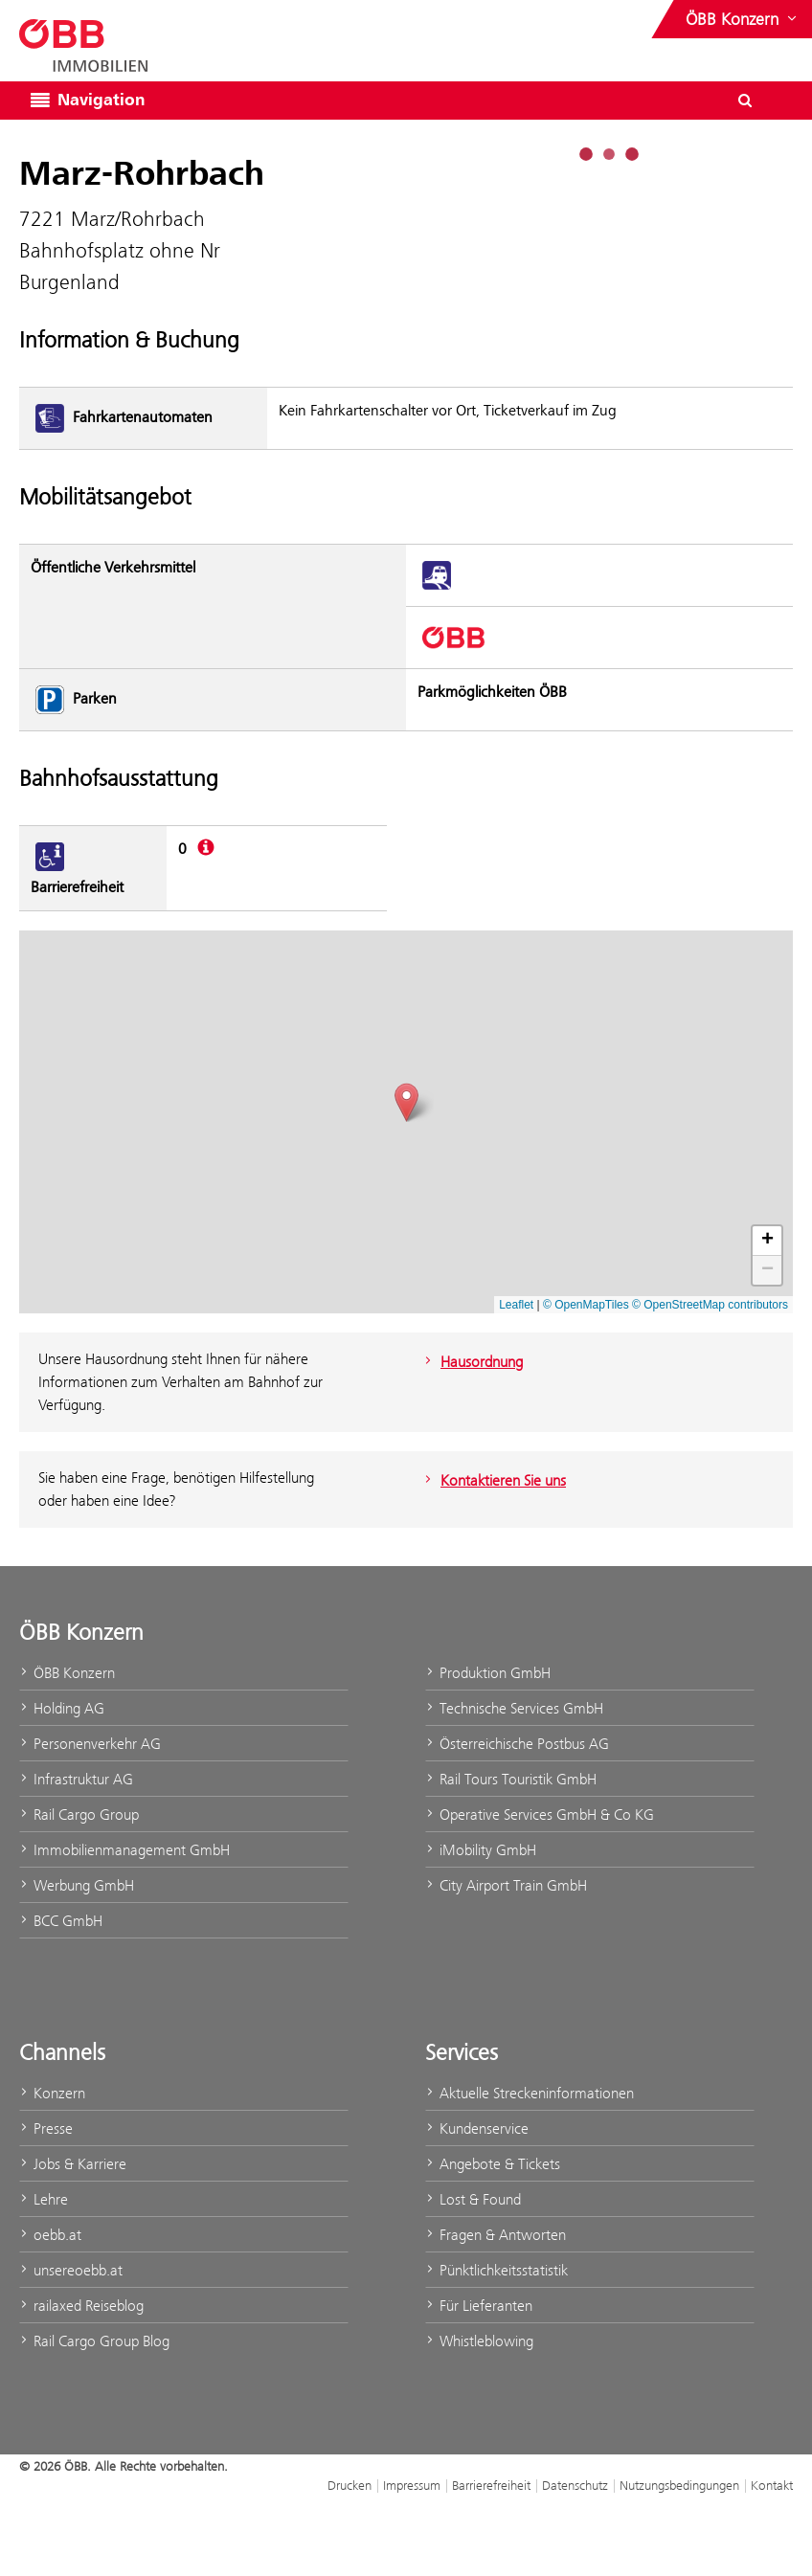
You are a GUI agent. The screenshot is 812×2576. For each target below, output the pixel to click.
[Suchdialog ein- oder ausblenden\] (745, 100)
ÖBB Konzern (67, 1673)
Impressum (411, 2485)
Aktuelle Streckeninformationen (529, 2093)
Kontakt (772, 2485)
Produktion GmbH (488, 1673)
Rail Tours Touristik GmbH (511, 1779)
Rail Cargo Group (79, 1814)
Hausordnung (471, 1362)
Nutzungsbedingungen (679, 2485)
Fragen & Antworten (495, 2235)
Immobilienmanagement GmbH (124, 1850)
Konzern (52, 2093)
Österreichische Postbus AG (517, 1744)
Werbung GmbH (76, 1885)
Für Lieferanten (478, 2305)
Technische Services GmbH (514, 1708)
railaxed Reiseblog (81, 2305)
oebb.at (50, 2235)
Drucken (349, 2485)
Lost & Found (473, 2199)
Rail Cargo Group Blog (94, 2341)
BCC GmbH (60, 1921)
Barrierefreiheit (491, 2485)
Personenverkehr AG (90, 1744)
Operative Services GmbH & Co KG (539, 1814)
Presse (46, 2128)
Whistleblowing (479, 2341)
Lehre (43, 2199)
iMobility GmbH (480, 1850)
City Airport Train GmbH (506, 1885)
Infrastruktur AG (76, 1779)
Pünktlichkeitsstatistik (496, 2270)
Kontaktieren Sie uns (493, 1480)
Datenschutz (575, 2485)
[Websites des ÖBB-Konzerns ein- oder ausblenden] (743, 19)
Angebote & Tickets (492, 2164)
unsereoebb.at (71, 2270)
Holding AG (61, 1708)
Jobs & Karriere (72, 2164)
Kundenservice (477, 2128)
